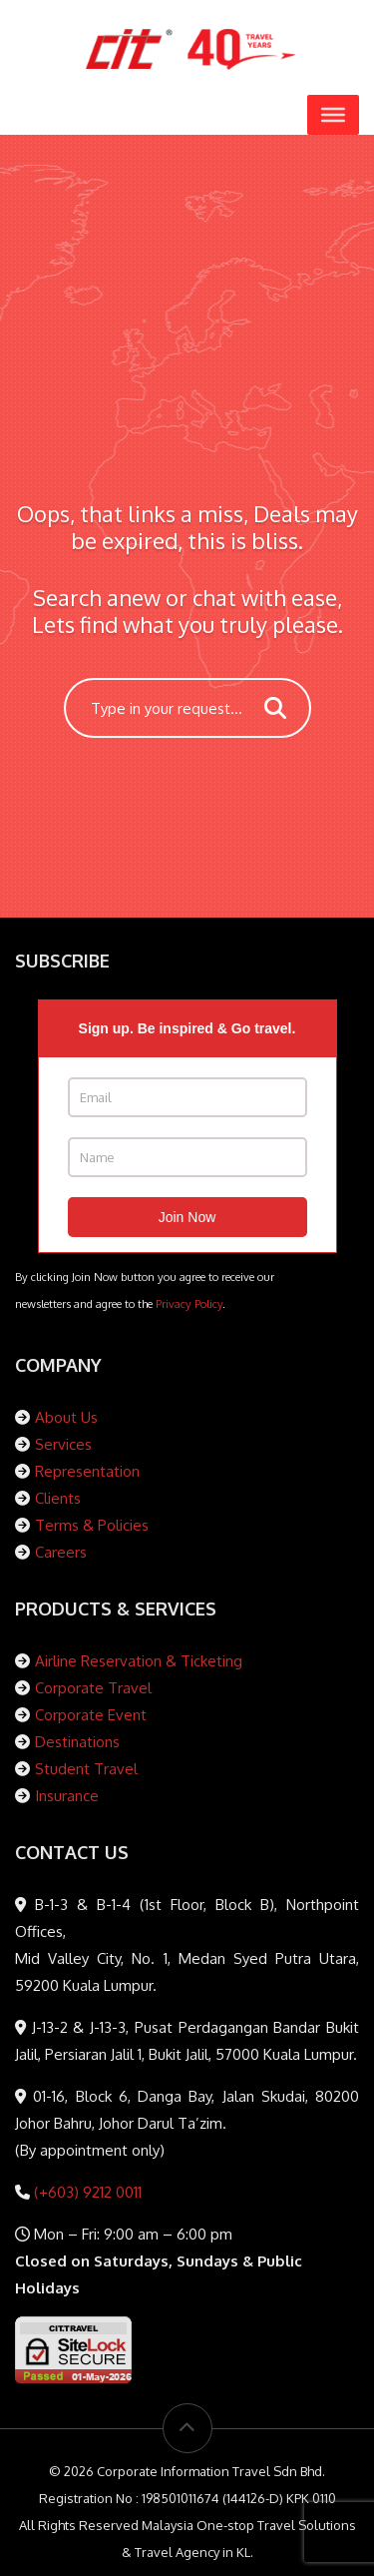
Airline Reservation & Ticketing (138, 1660)
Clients (58, 1498)
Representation (87, 1471)
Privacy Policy (189, 1303)
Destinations (77, 1741)
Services (63, 1444)
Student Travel (86, 1768)
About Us (66, 1417)
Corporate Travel (93, 1687)
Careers (61, 1552)
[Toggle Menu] (333, 115)
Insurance (67, 1795)
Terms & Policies (92, 1525)
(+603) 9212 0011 (86, 2192)
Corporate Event (91, 1714)
